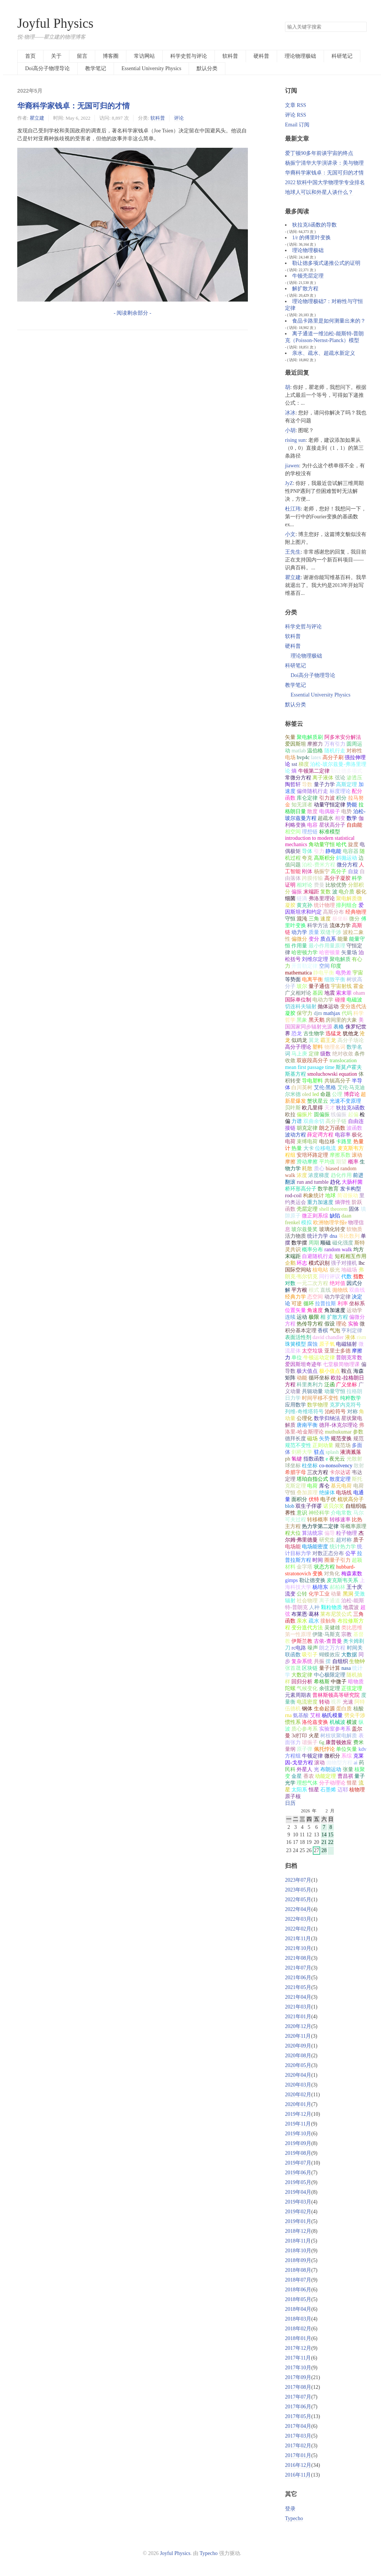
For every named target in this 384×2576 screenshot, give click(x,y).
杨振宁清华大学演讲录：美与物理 (324, 163)
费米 (358, 1742)
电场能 (293, 1546)
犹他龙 (350, 1033)
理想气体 (307, 1783)
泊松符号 (335, 1411)
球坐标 (293, 1465)
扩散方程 (337, 1317)
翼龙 (314, 1040)
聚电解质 (340, 959)
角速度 (315, 1310)
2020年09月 (298, 2046)
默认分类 (207, 68)
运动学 (354, 1310)
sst (294, 764)
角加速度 (334, 1310)
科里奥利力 (310, 1384)
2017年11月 (298, 2358)
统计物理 (324, 905)
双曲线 (357, 1290)
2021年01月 (298, 2016)
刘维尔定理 (315, 959)
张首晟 (293, 1668)
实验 (353, 1324)
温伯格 (315, 751)
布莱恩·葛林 (305, 1614)
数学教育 (328, 1189)
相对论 (304, 885)
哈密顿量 (329, 952)
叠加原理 (307, 1492)
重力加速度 (320, 1202)
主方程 (293, 1526)
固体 (354, 1209)
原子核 (293, 1796)
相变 (340, 818)
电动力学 (322, 1000)
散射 (359, 1465)
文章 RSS (295, 105)
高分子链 (336, 1121)
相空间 (293, 832)
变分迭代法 (353, 1006)
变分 (314, 939)
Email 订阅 (297, 125)
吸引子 (310, 1654)
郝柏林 (337, 1587)
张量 (348, 1769)
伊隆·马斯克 (326, 1634)
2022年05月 (298, 1899)
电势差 (343, 973)
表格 (338, 1027)
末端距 (311, 892)
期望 (341, 1162)
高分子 (338, 871)
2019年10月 (298, 2133)
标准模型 (329, 832)
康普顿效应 (339, 1742)
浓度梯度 (318, 1175)
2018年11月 (298, 2241)
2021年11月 (298, 1938)
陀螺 (290, 1688)
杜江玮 (293, 509)
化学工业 (319, 1594)
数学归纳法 (327, 1418)
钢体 (307, 1708)
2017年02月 (298, 2445)
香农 (308, 1776)
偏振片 (304, 1114)
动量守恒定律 (329, 805)
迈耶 (343, 1789)
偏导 (329, 1533)
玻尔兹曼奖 (304, 1229)
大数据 (349, 1654)
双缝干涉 (330, 932)
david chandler (328, 1337)
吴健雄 (332, 1627)
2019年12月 (298, 2114)
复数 (325, 892)
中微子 (338, 1681)
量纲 (290, 1749)
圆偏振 (322, 1114)
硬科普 (261, 56)
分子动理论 (332, 1783)
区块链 (310, 1668)
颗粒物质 (331, 1607)
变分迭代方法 (307, 1627)
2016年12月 (298, 2465)
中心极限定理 (329, 1675)
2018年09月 (298, 2260)
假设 (329, 1324)
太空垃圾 (312, 1351)
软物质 (354, 1229)
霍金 (358, 986)
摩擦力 (315, 744)
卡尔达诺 (340, 1472)
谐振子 (310, 1742)
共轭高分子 (337, 1081)
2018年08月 (298, 2270)
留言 (82, 56)
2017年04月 (298, 2426)
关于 (56, 56)
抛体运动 (328, 1006)
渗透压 (354, 778)
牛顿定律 (312, 1756)
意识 (302, 1513)
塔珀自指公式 (312, 1479)
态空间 (315, 1297)
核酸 (358, 1708)
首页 (30, 56)
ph (287, 1459)
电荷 (312, 1486)
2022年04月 (298, 1909)
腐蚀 (312, 1344)
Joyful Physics (55, 23)
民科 (290, 1769)
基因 (317, 993)
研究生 (327, 1540)
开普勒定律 (304, 966)
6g (321, 1742)
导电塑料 (312, 1081)
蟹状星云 (317, 1101)
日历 (290, 1803)
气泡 (335, 1330)
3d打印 (299, 1735)
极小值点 (329, 1371)
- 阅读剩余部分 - (132, 313)
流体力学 (340, 925)
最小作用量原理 (327, 946)
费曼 (319, 885)
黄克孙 (304, 905)
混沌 (302, 919)
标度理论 (340, 791)
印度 (336, 966)
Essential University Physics (151, 68)
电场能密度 (315, 1546)
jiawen (292, 465)
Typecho (294, 2518)
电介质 (346, 892)
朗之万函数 (332, 1128)
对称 (352, 1411)
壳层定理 (307, 1209)
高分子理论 (298, 1047)
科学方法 (317, 925)
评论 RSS (295, 115)
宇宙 (357, 973)
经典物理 (355, 912)
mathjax (331, 1013)
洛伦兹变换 (315, 1722)
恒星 (314, 1789)
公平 (350, 1553)
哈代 (341, 844)
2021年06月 (298, 1977)
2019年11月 (298, 2124)
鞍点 (346, 1371)
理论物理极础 (300, 56)
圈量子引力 (337, 1560)
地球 (330, 1195)
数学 (351, 818)
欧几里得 (312, 1108)
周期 (314, 1243)
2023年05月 (298, 1890)
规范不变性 (298, 1445)
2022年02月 (298, 1929)
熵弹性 (343, 1202)
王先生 (293, 552)
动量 (336, 1594)
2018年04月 (298, 2309)
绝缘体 (327, 1492)
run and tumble (312, 1182)
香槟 (323, 1330)
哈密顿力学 (304, 952)
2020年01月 (298, 2104)
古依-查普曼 (328, 1641)
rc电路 (298, 1648)
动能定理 (325, 1776)
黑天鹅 (316, 1020)
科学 (357, 878)
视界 (336, 1702)
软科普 (230, 56)
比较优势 (336, 885)
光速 (348, 1702)
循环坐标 (319, 1378)
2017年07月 (298, 2397)
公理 (337, 1094)
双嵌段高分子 (312, 1060)
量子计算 (329, 1668)
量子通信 (319, 986)
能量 (343, 939)
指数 (358, 1276)
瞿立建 (37, 118)
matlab (298, 751)
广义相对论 (298, 993)
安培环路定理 (312, 1155)
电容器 (350, 851)
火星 (314, 1735)
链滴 (302, 898)
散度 (312, 811)
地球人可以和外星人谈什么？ (319, 192)
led (315, 1094)
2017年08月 (298, 2387)
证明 (290, 885)
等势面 (293, 979)
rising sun (295, 440)
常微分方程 (298, 778)
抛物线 (340, 1290)
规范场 (343, 1445)
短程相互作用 (350, 1256)
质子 (358, 1540)
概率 (353, 1162)
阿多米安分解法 (342, 737)
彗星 (351, 1783)
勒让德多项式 (346, 771)
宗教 (346, 1634)
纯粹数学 (350, 1398)
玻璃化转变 (332, 1229)
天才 (329, 1108)
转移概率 (317, 1519)
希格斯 (322, 1681)
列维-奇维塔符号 (304, 1411)
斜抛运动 (346, 858)
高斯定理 (346, 784)
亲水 (302, 1621)
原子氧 (327, 1344)
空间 (324, 966)
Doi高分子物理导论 (47, 68)
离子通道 (329, 1600)
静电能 (333, 851)
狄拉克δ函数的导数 (314, 225)
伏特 (314, 1499)
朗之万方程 (332, 1648)
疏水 (314, 1621)
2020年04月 (298, 2075)
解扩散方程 (305, 288)
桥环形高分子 (300, 1189)
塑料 (317, 1047)
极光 (335, 1270)
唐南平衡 (307, 1425)
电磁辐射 (346, 1344)
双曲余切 (313, 1121)
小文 (290, 534)
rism (361, 1337)
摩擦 (357, 1351)
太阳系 (299, 1789)
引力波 (327, 798)
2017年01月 (298, 2455)
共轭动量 (312, 1391)
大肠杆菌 (352, 1182)
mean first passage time (309, 1067)
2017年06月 (298, 2406)
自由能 (354, 825)
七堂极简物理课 (341, 1364)
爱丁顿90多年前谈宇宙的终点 (319, 153)
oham (359, 993)
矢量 (290, 737)
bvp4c (303, 757)
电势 (346, 811)
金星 (296, 1776)
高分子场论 (351, 1040)
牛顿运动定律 (319, 1357)
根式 (314, 1290)
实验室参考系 (335, 1729)
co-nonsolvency (335, 1465)
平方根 (299, 1290)
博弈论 (352, 1094)
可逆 (296, 1303)
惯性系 (293, 1722)
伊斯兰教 (301, 1641)
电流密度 (307, 1702)
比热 (357, 1519)
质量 (314, 932)
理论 (341, 1324)
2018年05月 (298, 2299)
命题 (325, 1094)
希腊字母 (295, 1472)
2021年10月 (298, 1948)
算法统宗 (312, 1533)
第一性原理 (298, 1634)
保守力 (304, 1013)
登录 (290, 2508)
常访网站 (144, 56)
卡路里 (344, 1141)
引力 (319, 851)
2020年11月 (298, 2036)
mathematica (298, 973)
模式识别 (319, 1263)
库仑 (324, 1486)
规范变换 (341, 1438)
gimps (291, 1580)
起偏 (353, 1114)
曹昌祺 (345, 1776)
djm (318, 1013)
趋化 (335, 1182)
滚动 (319, 1762)
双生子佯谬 (309, 1506)
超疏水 (325, 818)
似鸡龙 (299, 1040)
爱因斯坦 (295, 744)
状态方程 (324, 1567)
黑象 (302, 1020)
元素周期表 (298, 1695)
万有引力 (334, 744)
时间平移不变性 (320, 1398)
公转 (302, 1594)
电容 (312, 825)
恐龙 (296, 1033)
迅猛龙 (333, 1033)
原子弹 (304, 1749)
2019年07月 (298, 2163)
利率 (343, 1303)
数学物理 (317, 1405)
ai (355, 1762)
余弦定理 (329, 1688)
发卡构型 (350, 1189)
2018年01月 (298, 2338)
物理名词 (334, 1047)
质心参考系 (304, 1729)
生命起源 (324, 1708)
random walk (338, 1249)
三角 (314, 919)
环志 (302, 1263)
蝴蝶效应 (329, 1654)
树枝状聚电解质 (338, 1735)
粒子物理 (346, 1533)
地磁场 (349, 1270)
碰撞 (340, 1000)
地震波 (351, 1607)
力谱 (296, 1121)
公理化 (304, 1418)
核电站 (320, 1270)
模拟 (306, 1222)
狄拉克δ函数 (350, 1108)
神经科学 (319, 1513)
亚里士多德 (337, 1351)
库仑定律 (307, 798)
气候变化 (307, 1688)
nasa (346, 1668)
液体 (350, 1337)
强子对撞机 (344, 1263)
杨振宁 (322, 871)
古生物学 (313, 1033)
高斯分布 (333, 912)
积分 (341, 798)
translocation (343, 1060)
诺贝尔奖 (333, 1506)
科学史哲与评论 (188, 56)
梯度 (303, 764)
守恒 (290, 919)
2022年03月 (298, 1919)
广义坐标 (346, 1384)
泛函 (329, 1384)
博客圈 (110, 56)
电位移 (327, 1141)
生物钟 (357, 1661)
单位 (296, 1357)
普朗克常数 (349, 1357)
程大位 (293, 1533)
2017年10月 (298, 2367)
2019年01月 (298, 2221)
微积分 (332, 1756)
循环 (308, 1303)
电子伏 (328, 1499)
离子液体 (322, 778)
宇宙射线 (341, 986)
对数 (290, 1283)
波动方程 (295, 1135)
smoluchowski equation (332, 1074)
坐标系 (357, 1303)
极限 (314, 1317)
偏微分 (299, 939)
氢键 (296, 1459)
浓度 (302, 1175)
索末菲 (344, 993)
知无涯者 (301, 805)
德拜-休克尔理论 (338, 1425)
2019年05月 (298, 2182)
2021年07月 (298, 1968)
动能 (302, 1378)
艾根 (315, 1715)
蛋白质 (344, 1708)
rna (288, 1715)
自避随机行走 (317, 1256)
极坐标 (340, 919)
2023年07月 (298, 1880)
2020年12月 (298, 2026)
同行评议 (329, 1276)
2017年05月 (298, 2416)
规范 (358, 1438)
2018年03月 (298, 2319)
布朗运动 (330, 1769)
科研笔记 (342, 56)
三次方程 (317, 1472)
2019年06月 (298, 2172)
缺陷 (335, 1216)
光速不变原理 (345, 1101)
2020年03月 (298, 2085)
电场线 (344, 1492)
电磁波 (354, 1000)
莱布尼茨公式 (336, 1614)
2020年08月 (298, 2055)
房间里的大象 (341, 1020)
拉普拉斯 (325, 1303)
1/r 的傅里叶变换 (311, 237)
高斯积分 (324, 858)
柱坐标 (310, 1465)
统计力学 (317, 1236)
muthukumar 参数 (344, 1432)
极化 (361, 892)
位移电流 (325, 1148)
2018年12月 (298, 2231)
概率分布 (312, 1249)
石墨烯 (328, 1789)
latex (316, 757)
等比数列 (349, 1236)
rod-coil (293, 1195)
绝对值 (337, 1283)
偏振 (296, 892)
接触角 (328, 1621)
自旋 (353, 871)
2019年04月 (298, 2192)
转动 (324, 1702)
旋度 (353, 844)
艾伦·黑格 (325, 1087)
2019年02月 (298, 2211)
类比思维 (351, 1627)
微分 (354, 919)
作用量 (299, 946)
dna (333, 1236)
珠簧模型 (295, 1344)
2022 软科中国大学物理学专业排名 (325, 182)
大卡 (308, 1148)
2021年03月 (298, 2007)
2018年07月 (298, 2280)
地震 (329, 993)
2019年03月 (298, 2202)
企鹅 (290, 1263)
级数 (325, 1054)
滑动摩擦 (307, 1162)
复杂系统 (301, 1661)
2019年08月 (298, 2153)
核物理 (357, 1789)
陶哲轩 (293, 784)
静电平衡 (323, 973)
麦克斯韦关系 (342, 1580)
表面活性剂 (298, 1337)
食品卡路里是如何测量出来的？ (329, 321)
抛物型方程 (339, 1762)
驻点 (319, 1452)
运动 (302, 1317)
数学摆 (299, 1243)
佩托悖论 (324, 1749)
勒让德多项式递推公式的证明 (326, 263)
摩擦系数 (340, 1155)
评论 (179, 118)
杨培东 (320, 1587)
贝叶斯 (293, 1108)
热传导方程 (310, 1324)
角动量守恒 (322, 844)
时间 (317, 1560)
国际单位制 (298, 1000)
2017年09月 (298, 2377)
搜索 (360, 27)
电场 (290, 757)
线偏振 (338, 1114)
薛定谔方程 (320, 1135)
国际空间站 (298, 1270)
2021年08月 (298, 1958)
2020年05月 (298, 2065)
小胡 (290, 430)
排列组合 (346, 905)
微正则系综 (315, 1216)
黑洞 (348, 1594)
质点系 (328, 939)
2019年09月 (298, 2143)
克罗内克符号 (345, 1405)
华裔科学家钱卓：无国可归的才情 (73, 106)
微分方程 (347, 865)
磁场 (312, 1438)
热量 (296, 1148)
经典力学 (295, 1297)
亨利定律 (351, 1330)
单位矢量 (346, 1749)
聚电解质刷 (310, 737)
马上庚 (299, 1054)
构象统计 (313, 1195)
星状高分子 (332, 825)
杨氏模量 (332, 1715)
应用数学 (295, 1405)
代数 (346, 1276)
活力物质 (295, 1236)
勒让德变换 (312, 1580)
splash (332, 1452)
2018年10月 (298, 2250)
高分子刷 (333, 757)
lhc (361, 1263)
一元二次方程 (312, 1283)
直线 (325, 1290)
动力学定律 (337, 1297)
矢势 (324, 1438)
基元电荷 (341, 1486)
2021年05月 (298, 1987)
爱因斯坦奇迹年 (303, 1364)
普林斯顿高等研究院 (336, 1695)
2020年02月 (298, 2094)
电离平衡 (312, 979)
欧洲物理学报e (330, 1222)
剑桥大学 (301, 1452)
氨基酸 (301, 1715)
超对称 (344, 1540)
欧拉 (290, 1114)
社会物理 (307, 1600)
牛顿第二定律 (314, 771)
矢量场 (349, 952)
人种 (314, 1607)
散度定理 (340, 1479)
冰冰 (290, 413)
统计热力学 (343, 1546)
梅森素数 (351, 1573)
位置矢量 (295, 1310)
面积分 (299, 1499)
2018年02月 (298, 2328)
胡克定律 (307, 1128)
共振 (319, 1661)
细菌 (290, 898)
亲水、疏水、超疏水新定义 (323, 353)
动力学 (299, 932)
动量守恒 (334, 1391)
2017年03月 (298, 2436)
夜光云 (337, 1459)
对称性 (354, 751)
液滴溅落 (350, 1452)
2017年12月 (298, 2348)
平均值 (327, 1162)
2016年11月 (298, 2475)
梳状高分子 (351, 1499)
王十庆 (354, 1587)
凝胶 (290, 1013)
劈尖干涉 (354, 1715)
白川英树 (301, 1087)
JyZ (289, 483)
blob (289, 1506)
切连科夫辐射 (300, 1006)
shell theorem (333, 1209)
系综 (346, 1756)
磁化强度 (342, 1243)
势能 (351, 805)
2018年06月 (298, 2289)
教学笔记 (95, 68)
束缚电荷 (307, 1141)
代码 (347, 1013)
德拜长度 (295, 1438)
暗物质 (356, 1681)
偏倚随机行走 (312, 791)
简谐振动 (347, 1195)
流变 (290, 1594)
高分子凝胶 (337, 878)
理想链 (310, 832)
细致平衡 (334, 979)
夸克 (307, 858)
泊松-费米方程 (318, 865)
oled (306, 1094)
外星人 (304, 1769)
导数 (307, 784)
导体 (307, 851)
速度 (325, 919)
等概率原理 (353, 1526)
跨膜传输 (312, 878)
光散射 (354, 1459)
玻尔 (302, 986)
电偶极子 (329, 811)
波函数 (354, 1128)
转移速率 (340, 1519)
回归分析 (301, 1681)
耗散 (307, 1168)
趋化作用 (341, 1175)
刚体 (307, 871)
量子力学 (324, 784)
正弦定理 (351, 1688)
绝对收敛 (342, 1054)
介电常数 (341, 1513)
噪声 (313, 1648)
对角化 (332, 1573)
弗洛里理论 (322, 898)
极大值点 (307, 1371)
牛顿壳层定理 (308, 276)
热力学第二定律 (320, 1526)
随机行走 (334, 751)
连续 (290, 1317)
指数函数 (313, 1459)
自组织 (340, 1661)
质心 (319, 1168)
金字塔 (304, 1567)
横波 (351, 1722)
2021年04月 (298, 1997)
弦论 (340, 778)
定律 (314, 1054)
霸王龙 (328, 1040)
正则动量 (322, 1445)
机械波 (337, 1722)
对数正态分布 (328, 1553)
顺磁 (325, 1243)
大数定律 (301, 1675)
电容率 (343, 1135)
